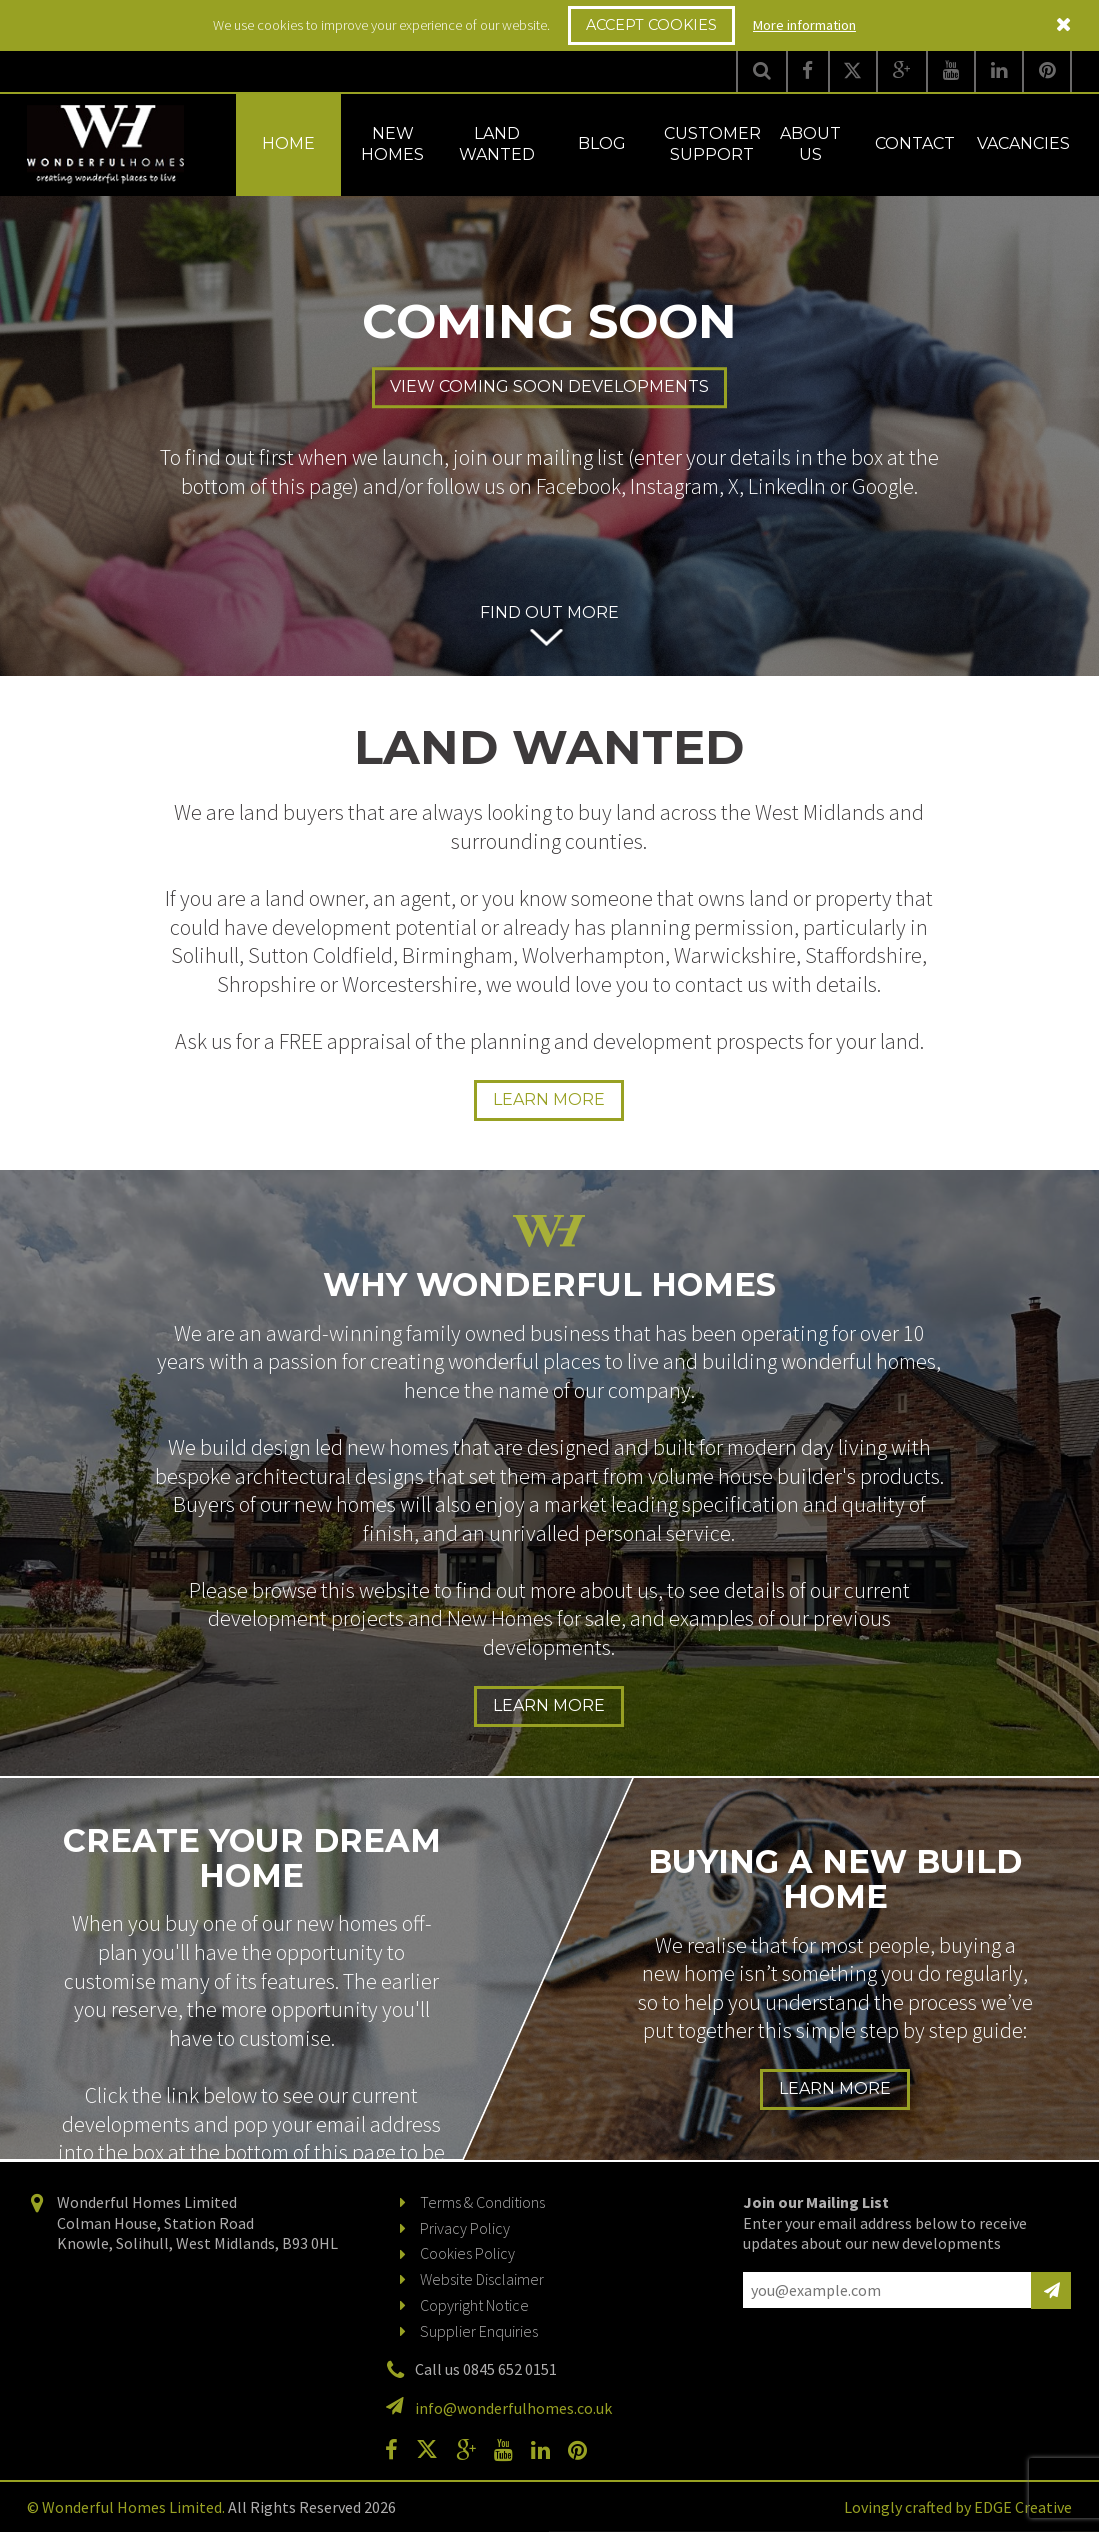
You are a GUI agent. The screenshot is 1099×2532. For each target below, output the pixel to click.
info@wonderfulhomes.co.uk (513, 2408)
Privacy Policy (465, 2228)
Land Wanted (497, 144)
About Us (810, 144)
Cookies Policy (467, 2253)
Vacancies (1023, 143)
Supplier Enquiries (479, 2331)
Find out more (549, 612)
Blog (602, 143)
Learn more (549, 1099)
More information (804, 25)
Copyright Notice (474, 2305)
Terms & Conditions (482, 2202)
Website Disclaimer (482, 2279)
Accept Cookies (651, 25)
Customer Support (712, 144)
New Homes (392, 144)
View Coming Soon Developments (549, 387)
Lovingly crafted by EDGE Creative (958, 2507)
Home (288, 143)
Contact (915, 143)
